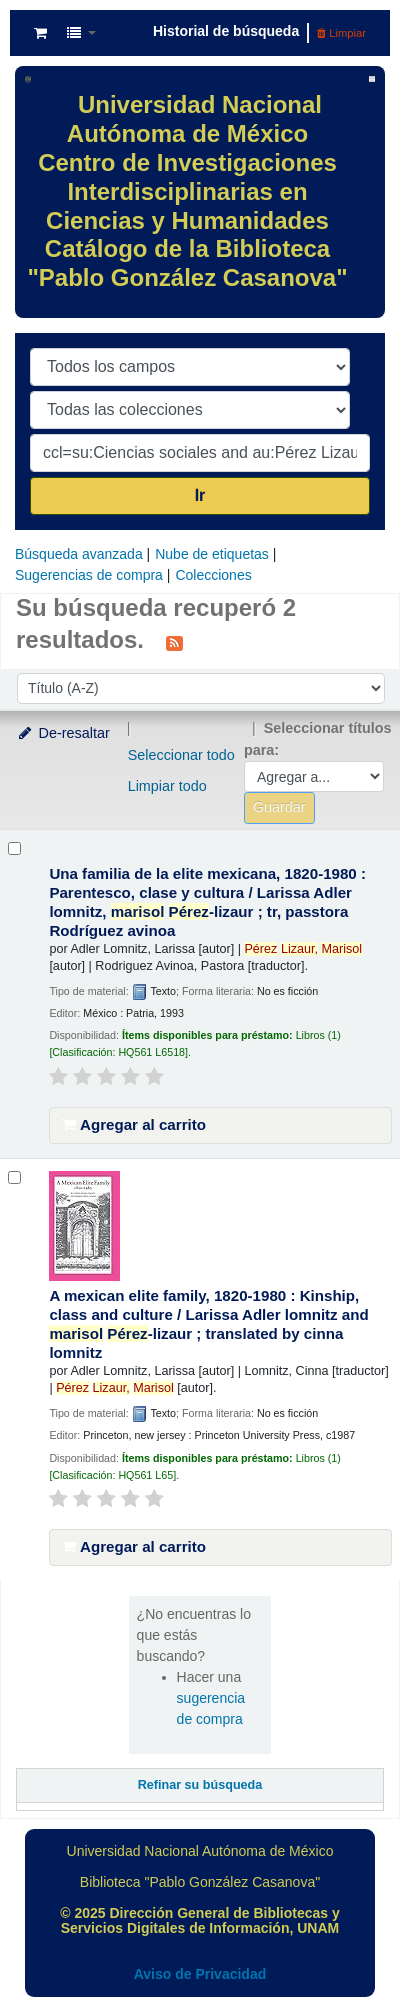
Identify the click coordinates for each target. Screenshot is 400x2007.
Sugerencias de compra (89, 575)
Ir (200, 495)
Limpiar (341, 33)
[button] (40, 33)
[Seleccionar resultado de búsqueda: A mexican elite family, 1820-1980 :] (14, 1177)
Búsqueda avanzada (79, 554)
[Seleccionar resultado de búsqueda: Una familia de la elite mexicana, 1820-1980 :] (14, 848)
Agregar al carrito (134, 1124)
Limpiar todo (167, 786)
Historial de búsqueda (226, 31)
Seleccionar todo (181, 755)
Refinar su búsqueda (200, 1785)
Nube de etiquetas (212, 554)
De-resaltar (63, 733)
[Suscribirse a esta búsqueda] (174, 642)
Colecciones (213, 575)
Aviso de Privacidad (200, 1974)
